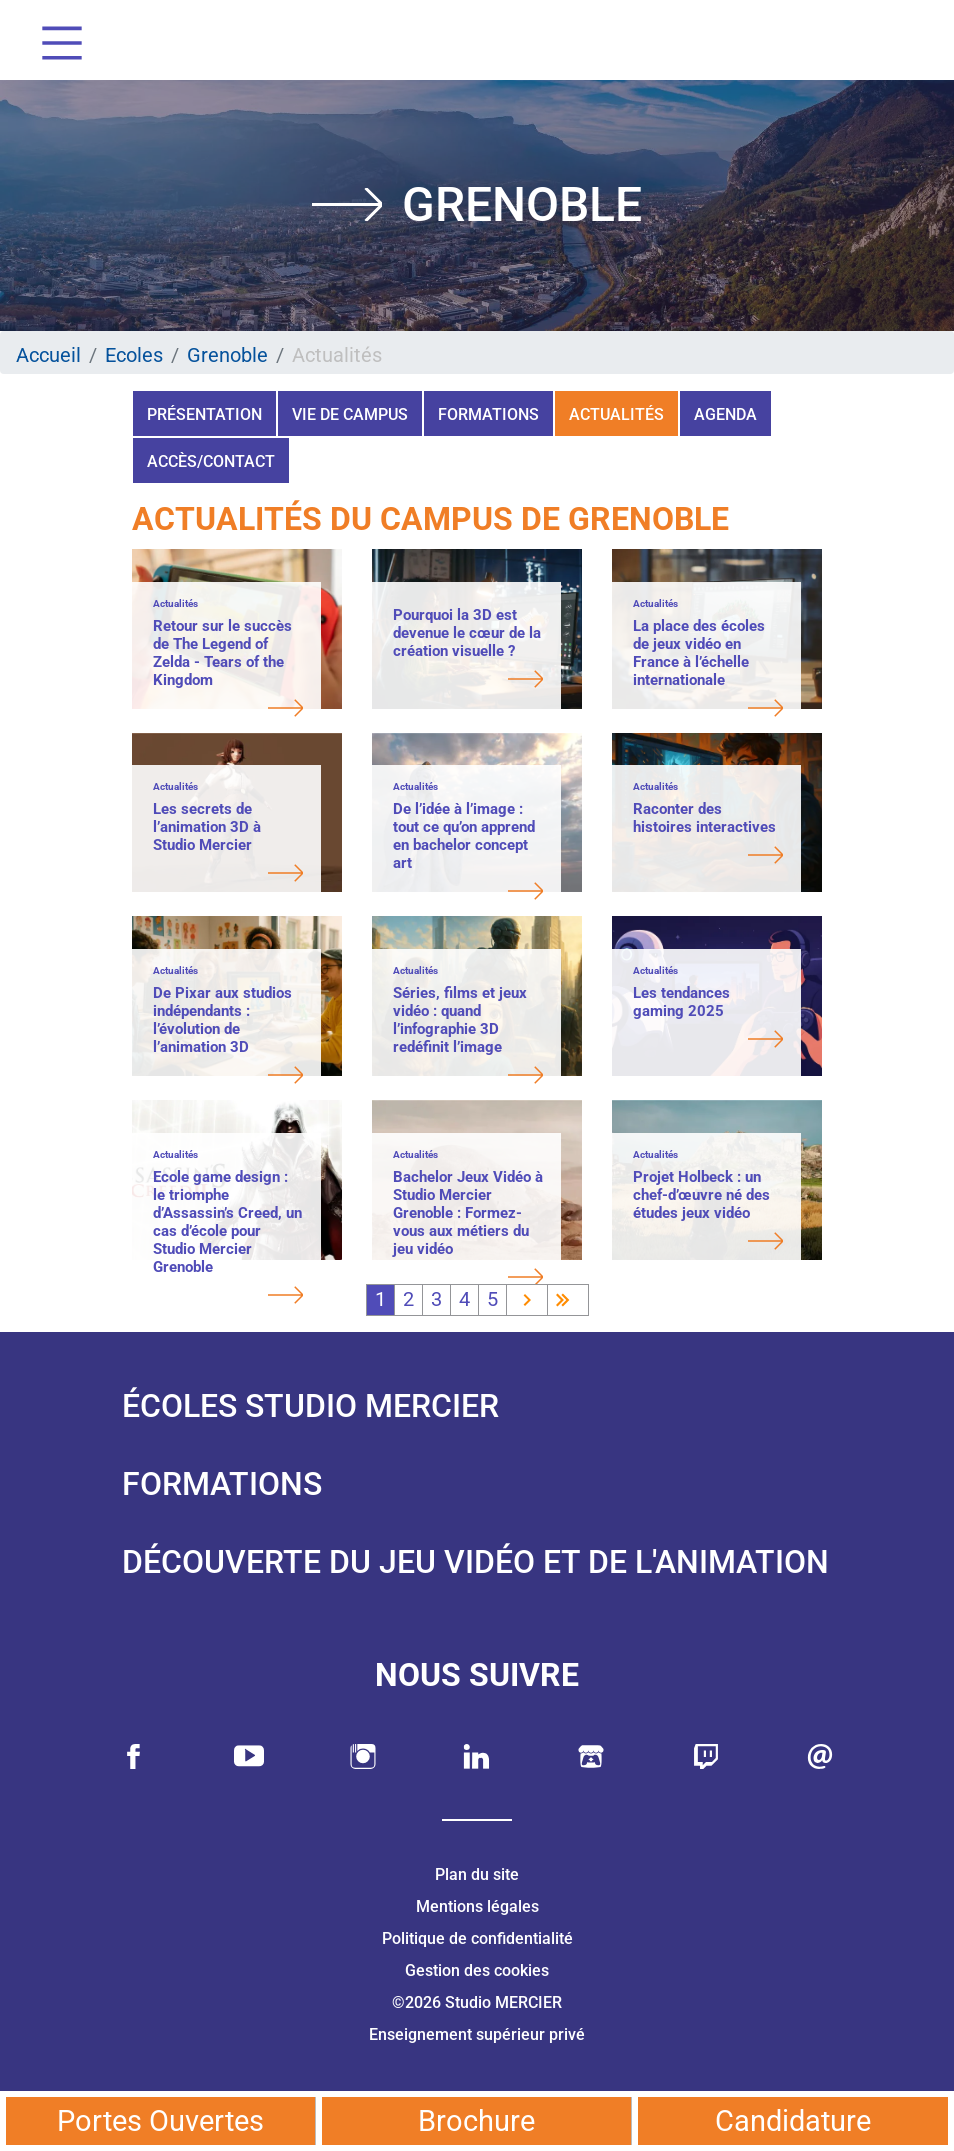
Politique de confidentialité (477, 1938)
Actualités (616, 414)
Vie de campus (350, 414)
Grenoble (227, 355)
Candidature (793, 2121)
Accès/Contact (211, 461)
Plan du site (477, 1874)
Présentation (204, 414)
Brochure (476, 2121)
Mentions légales (477, 1906)
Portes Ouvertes (160, 2121)
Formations (488, 414)
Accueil (48, 355)
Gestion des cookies (477, 1970)
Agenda (725, 414)
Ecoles (134, 355)
